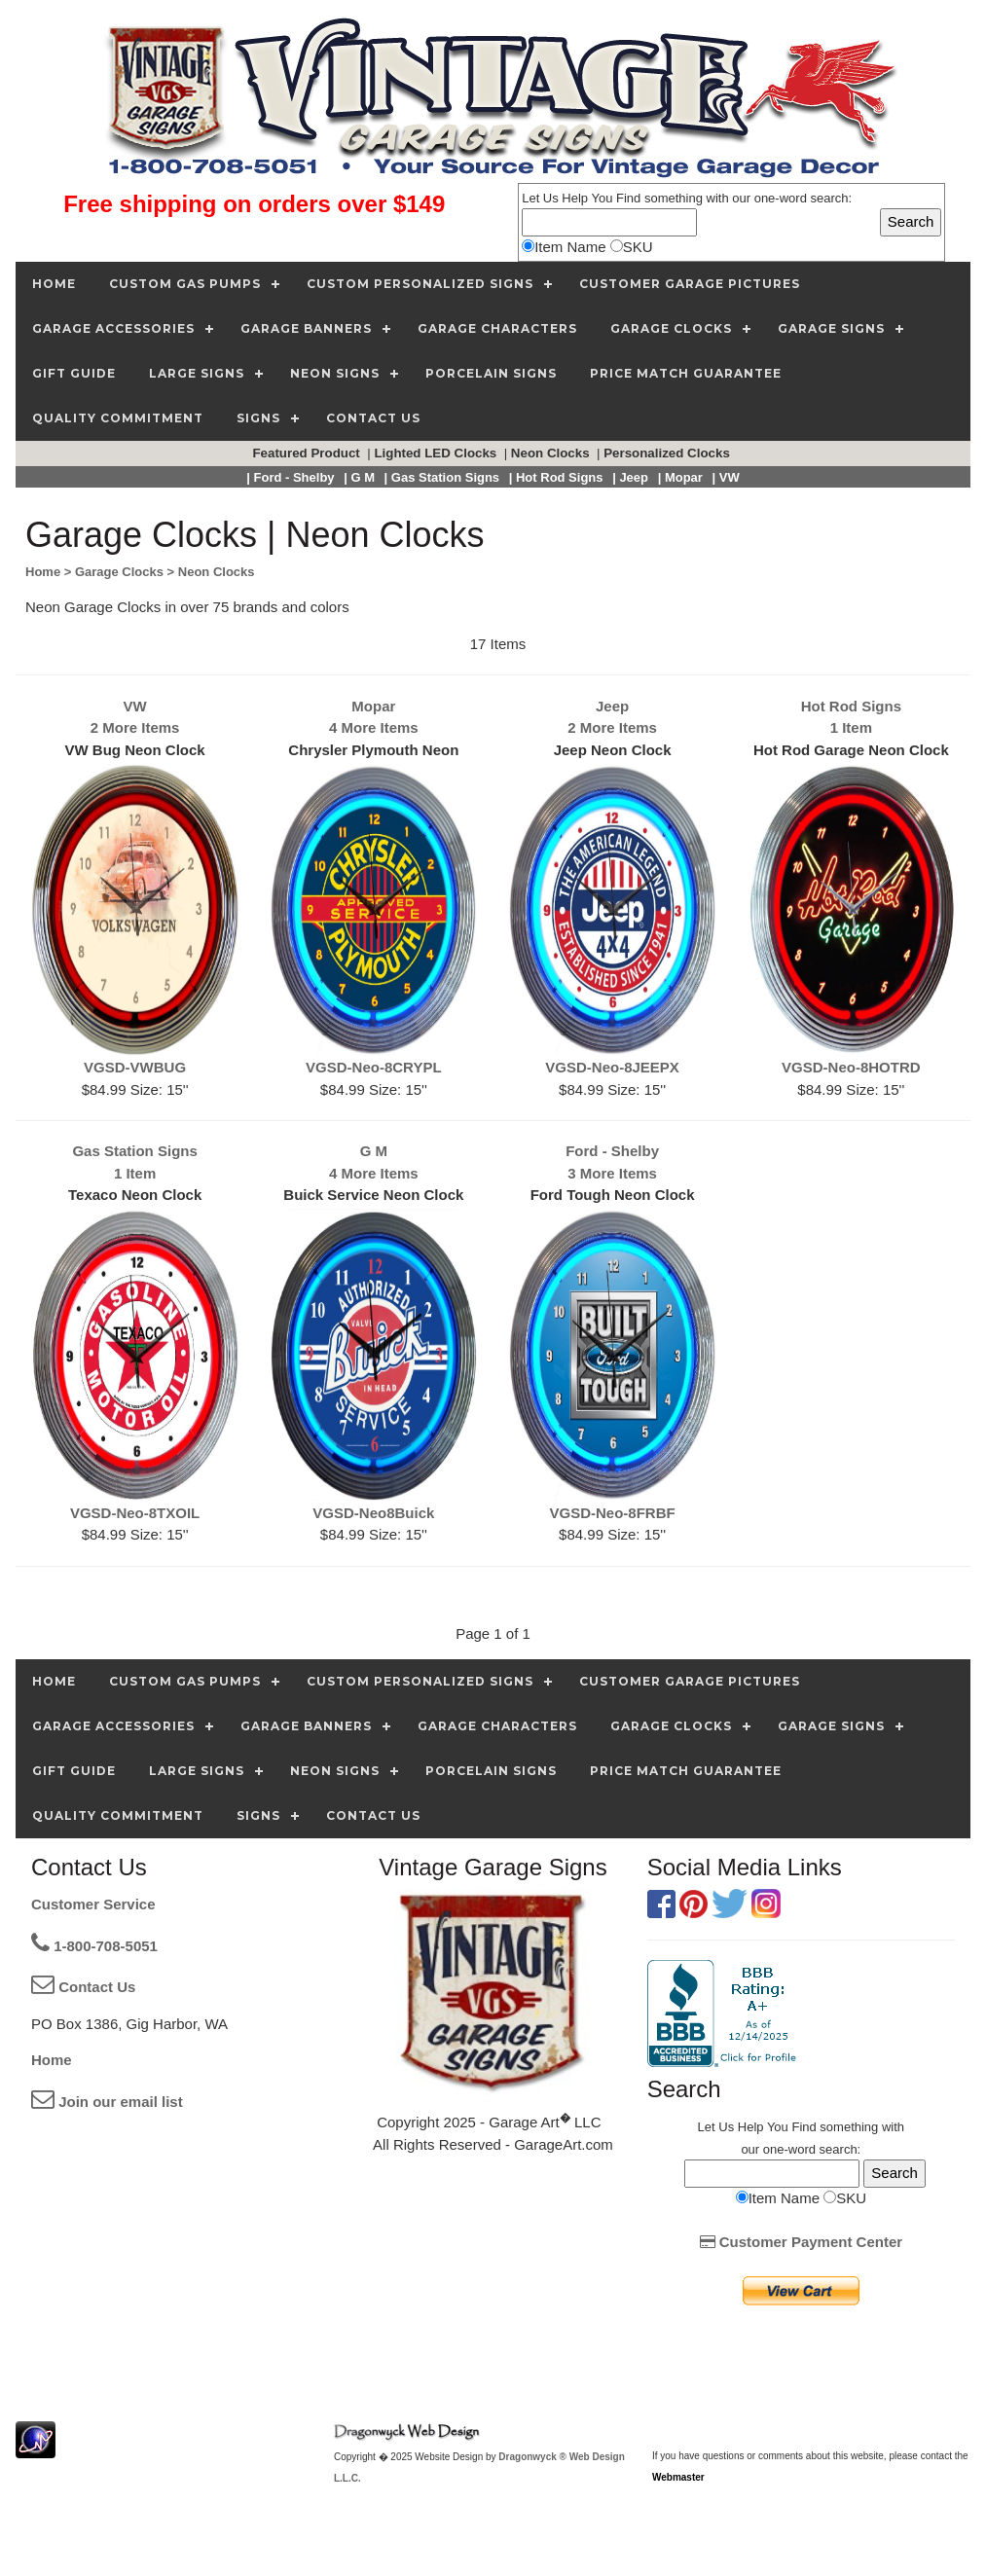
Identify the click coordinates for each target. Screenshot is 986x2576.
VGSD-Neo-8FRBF (613, 1513)
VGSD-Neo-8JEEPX (612, 1067)
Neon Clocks (552, 453)
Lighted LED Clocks (437, 453)
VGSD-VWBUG (135, 1067)
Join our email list (107, 2101)
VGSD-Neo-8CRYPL (373, 1067)
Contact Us (83, 1986)
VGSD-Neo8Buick (373, 1513)
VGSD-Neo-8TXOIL (135, 1513)
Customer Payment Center (801, 2241)
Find (628, 198)
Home (51, 2059)
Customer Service (93, 1904)
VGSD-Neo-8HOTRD (851, 1067)
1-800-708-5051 (94, 1946)
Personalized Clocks (668, 453)
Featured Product (307, 453)
